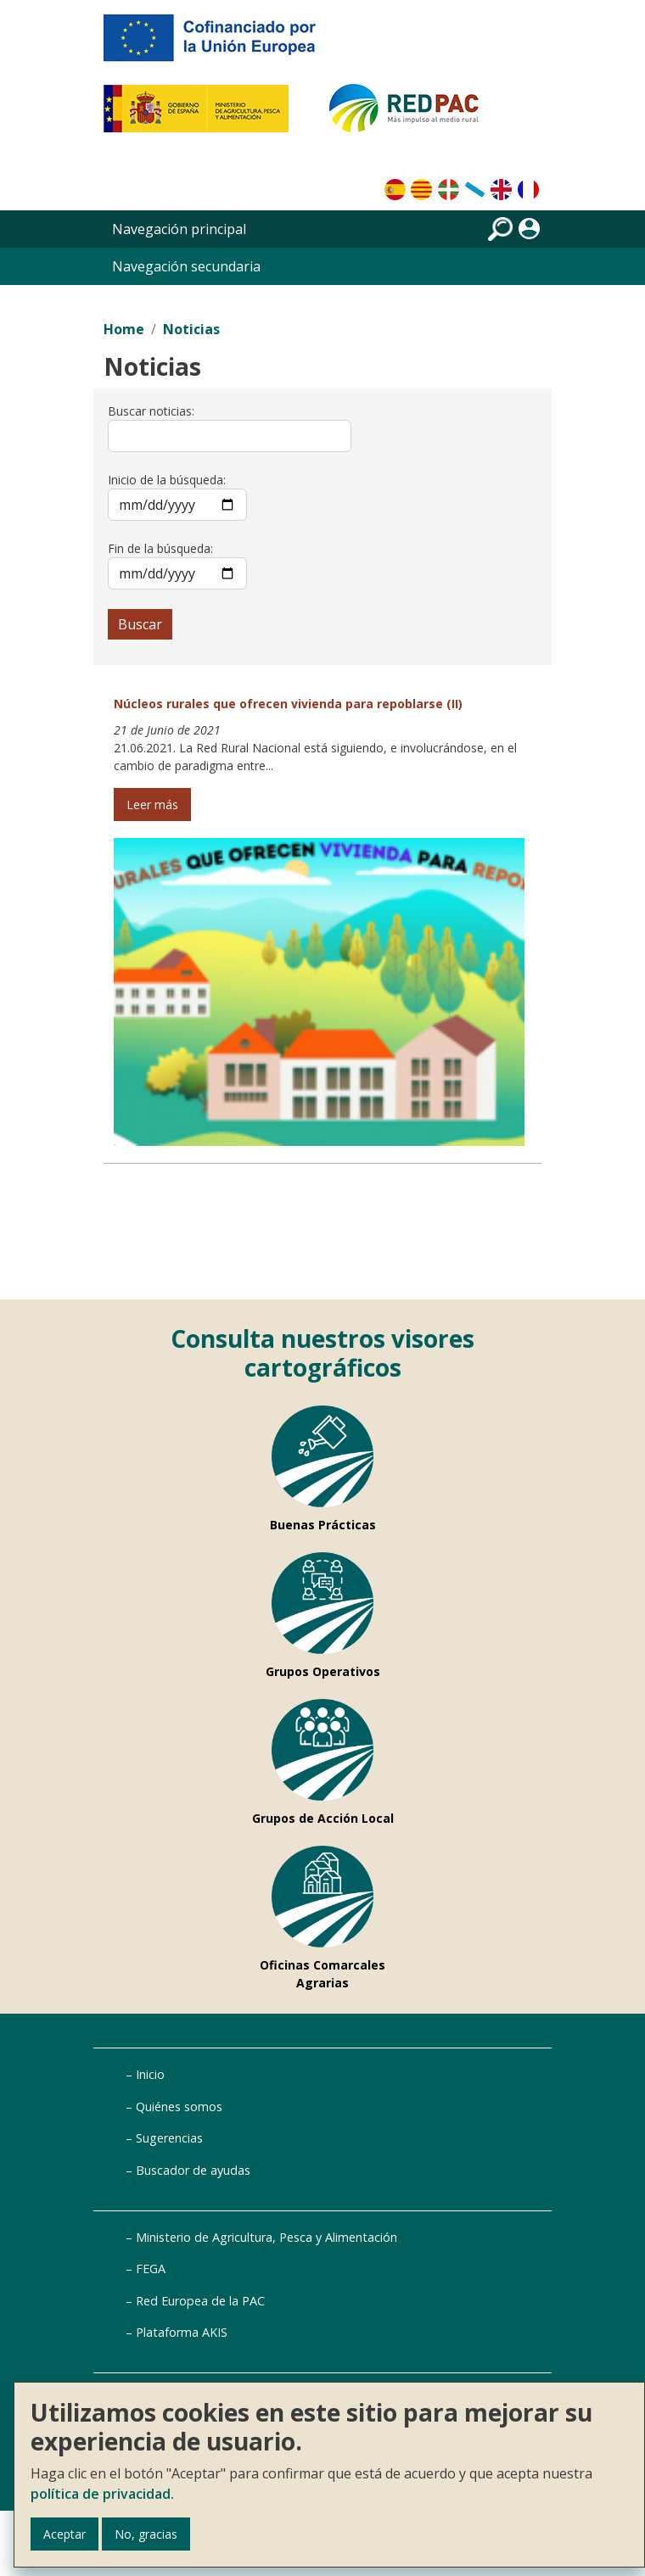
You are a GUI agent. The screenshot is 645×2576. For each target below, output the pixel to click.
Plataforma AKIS (181, 2332)
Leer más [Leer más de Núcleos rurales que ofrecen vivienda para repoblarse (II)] (152, 804)
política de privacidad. (102, 2493)
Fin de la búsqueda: (160, 548)
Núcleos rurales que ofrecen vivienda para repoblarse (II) (288, 704)
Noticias (191, 329)
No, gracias (146, 2534)
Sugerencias (169, 2138)
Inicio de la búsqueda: (167, 480)
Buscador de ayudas (193, 2170)
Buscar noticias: (151, 411)
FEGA (150, 2268)
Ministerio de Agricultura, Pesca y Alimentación (266, 2237)
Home (124, 329)
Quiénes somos (179, 2106)
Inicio (150, 2074)
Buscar (140, 624)
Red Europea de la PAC (200, 2301)
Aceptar (64, 2534)
